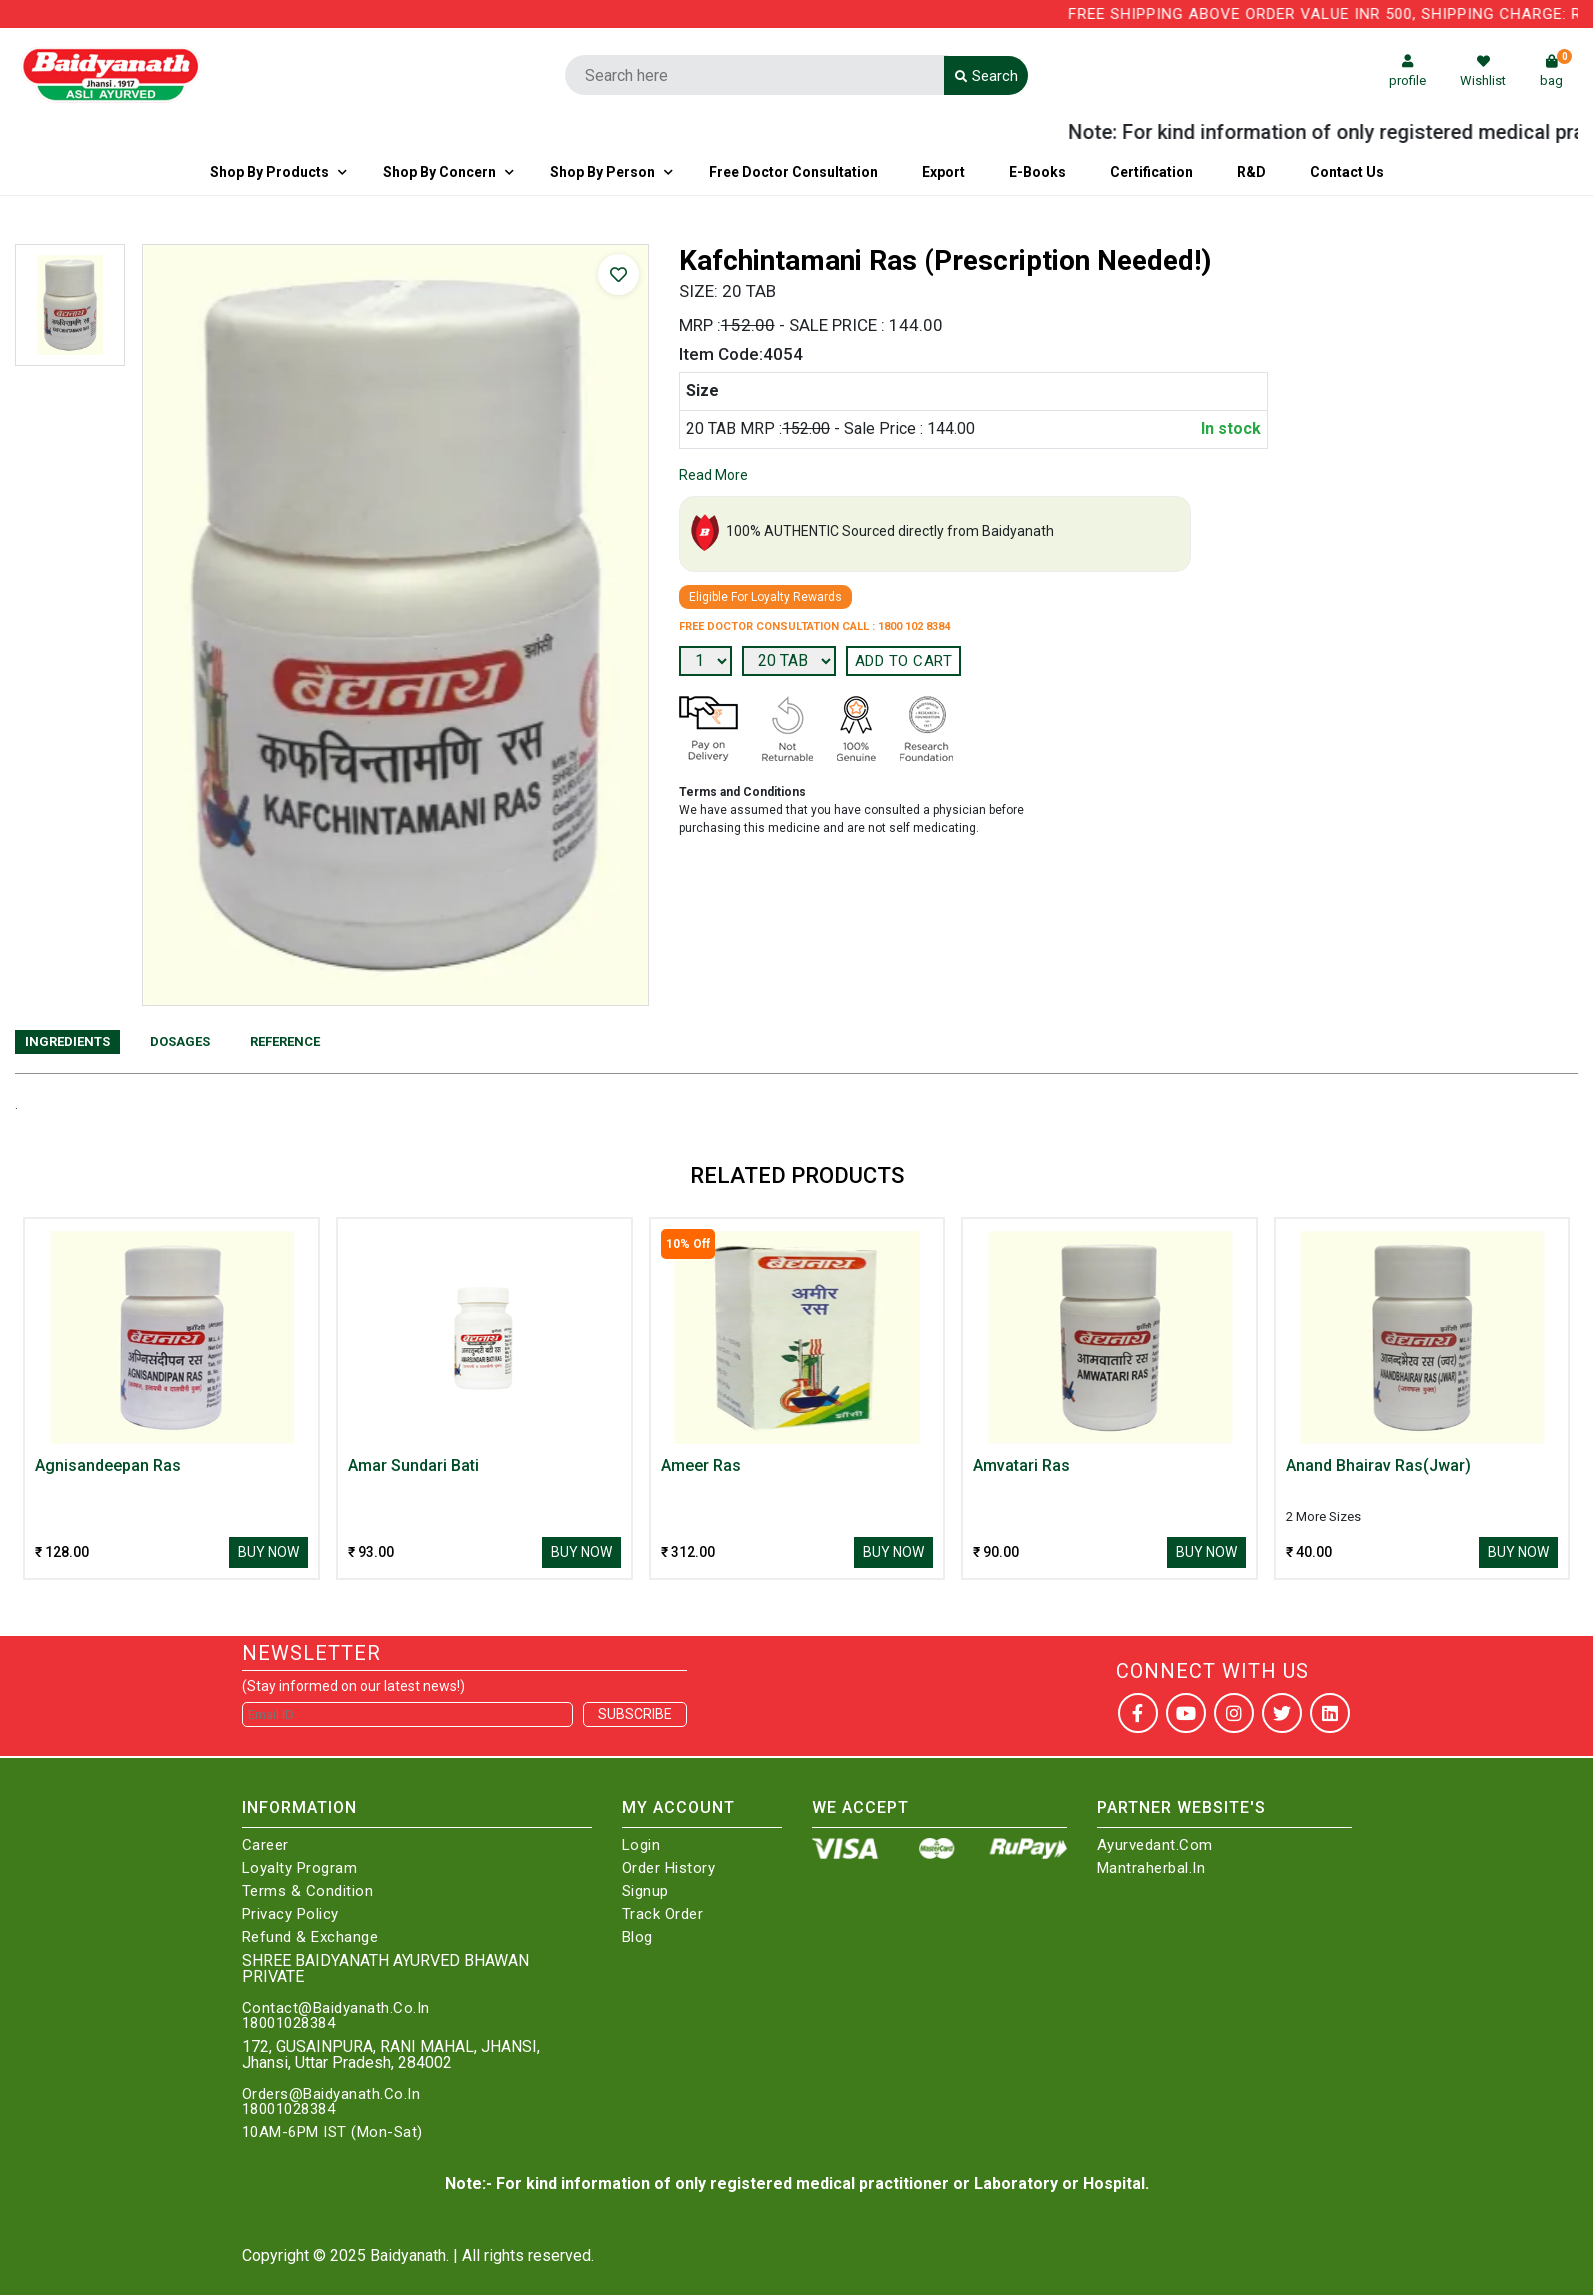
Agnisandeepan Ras (108, 1465)
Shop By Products (269, 172)
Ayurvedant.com (1155, 1845)
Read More (713, 475)
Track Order (663, 1914)
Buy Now (268, 1552)
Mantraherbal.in (1151, 1868)
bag (1556, 71)
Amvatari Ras (1021, 1465)
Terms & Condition (308, 1891)
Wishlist (1483, 71)
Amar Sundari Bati (413, 1465)
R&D (1251, 172)
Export (943, 172)
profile (1407, 71)
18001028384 (289, 2023)
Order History (669, 1868)
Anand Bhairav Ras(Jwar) (1378, 1465)
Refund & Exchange (310, 1937)
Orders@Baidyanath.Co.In (331, 2094)
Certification (1151, 172)
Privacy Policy (290, 1914)
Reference (285, 1041)
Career (265, 1845)
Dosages (180, 1041)
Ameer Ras (701, 1465)
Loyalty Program (300, 1868)
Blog (637, 1937)
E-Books (1037, 172)
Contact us (1347, 172)
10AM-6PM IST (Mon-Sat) (332, 2132)
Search (986, 76)
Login (641, 1845)
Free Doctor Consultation (793, 172)
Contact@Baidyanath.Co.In (336, 2008)
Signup (645, 1891)
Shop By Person (602, 172)
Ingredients (67, 1041)
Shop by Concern (439, 172)
